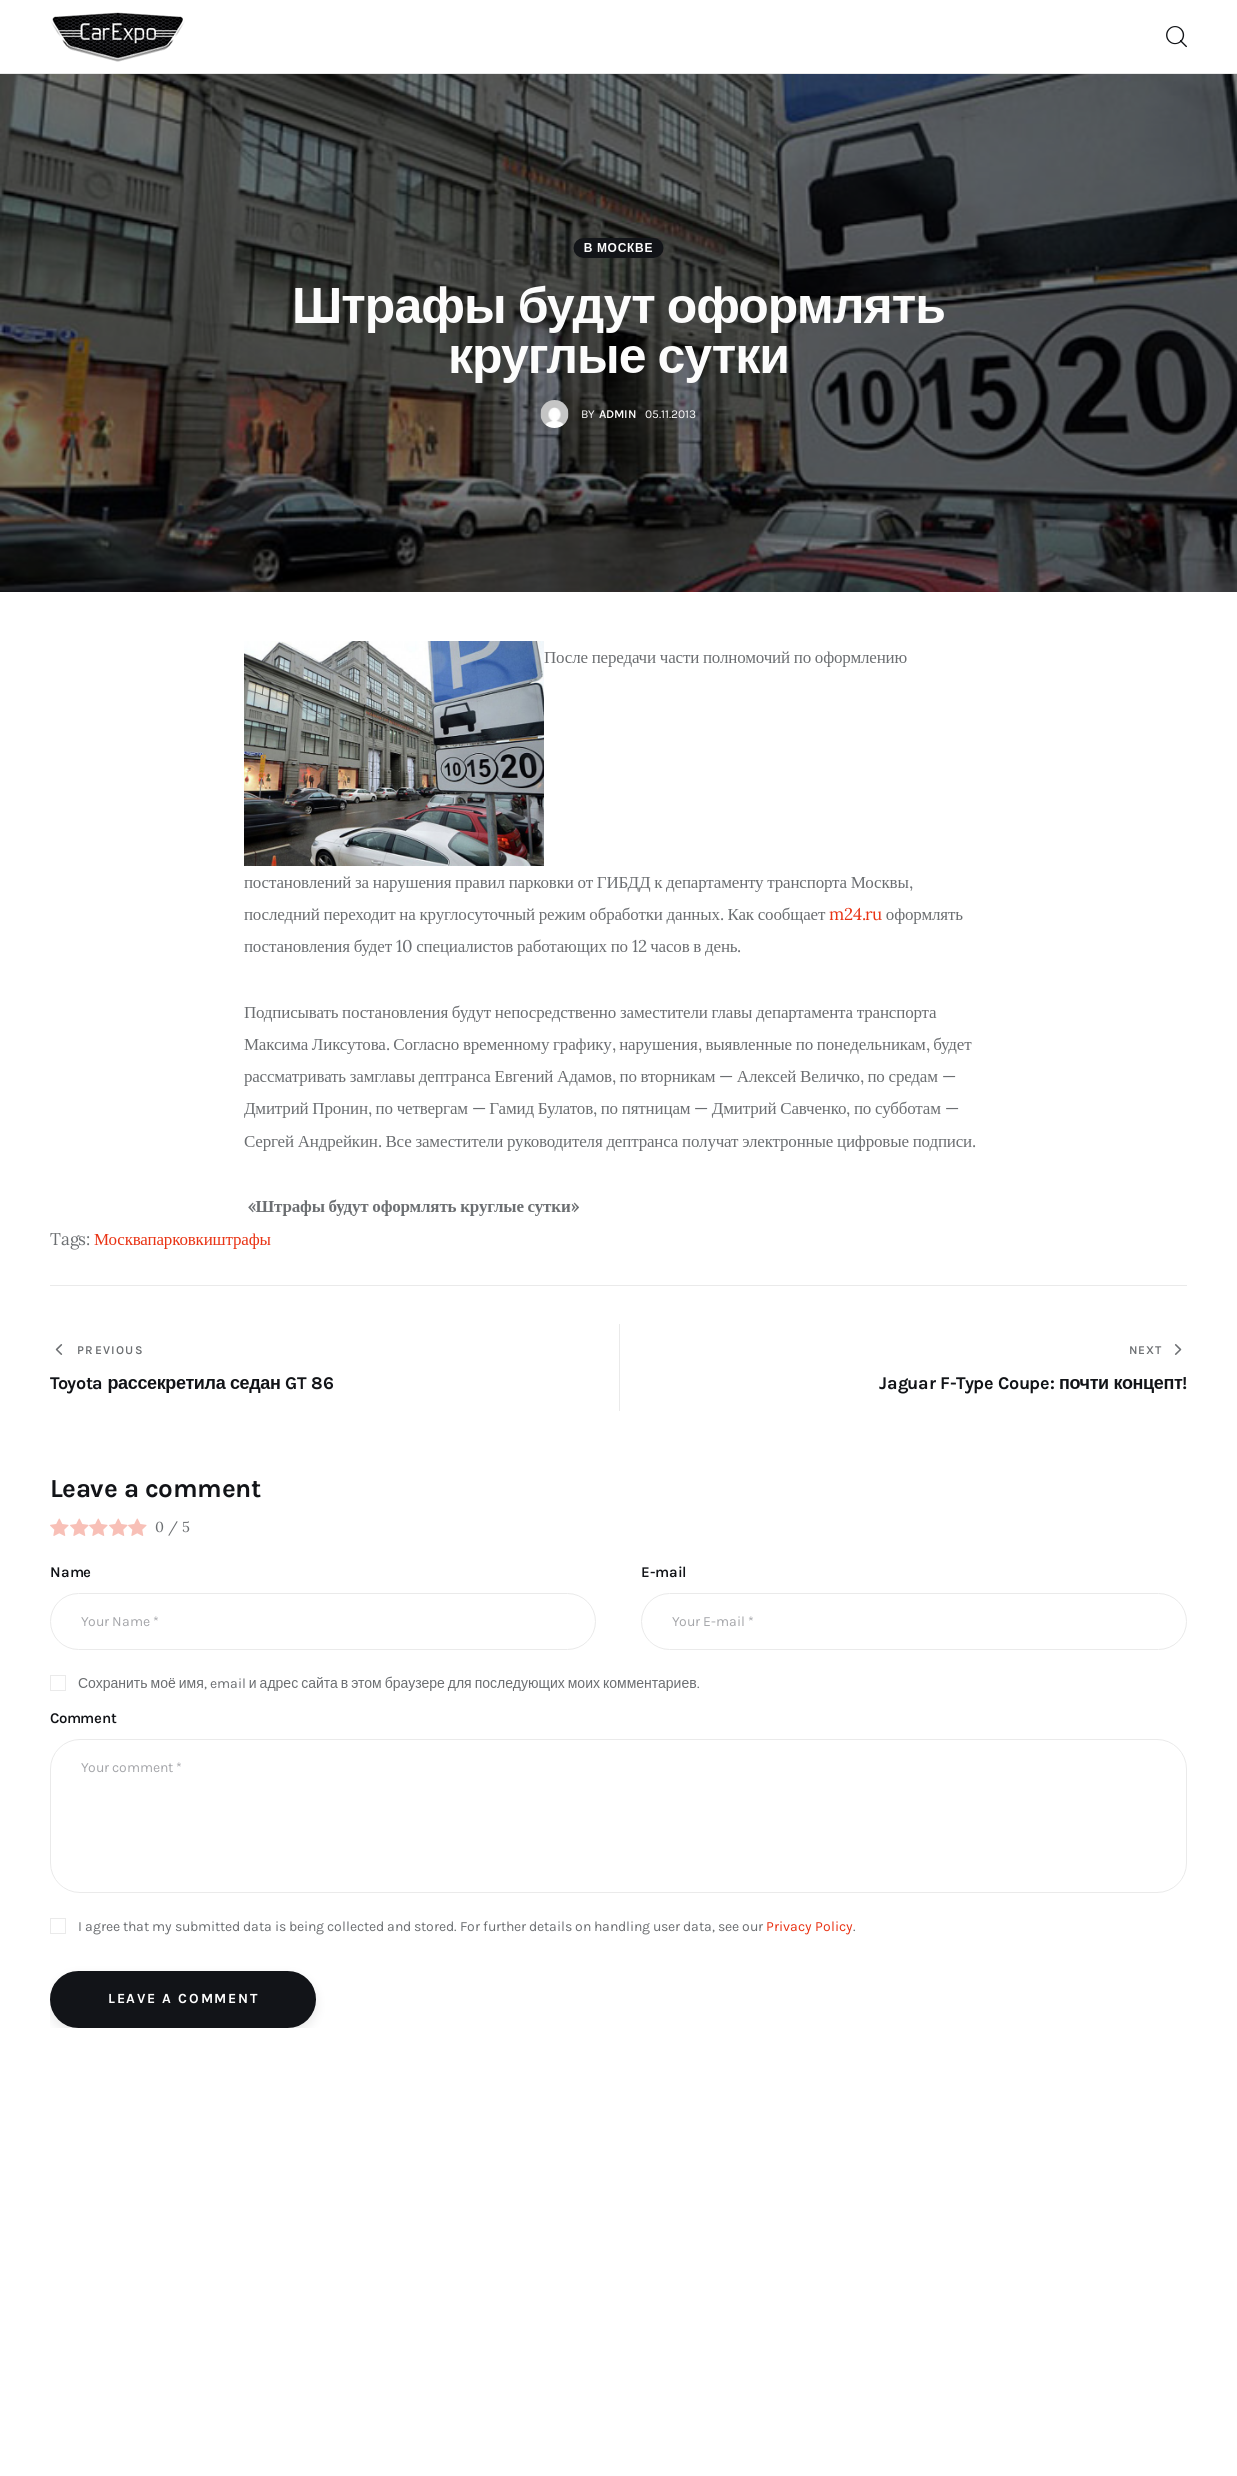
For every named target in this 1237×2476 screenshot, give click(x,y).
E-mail (663, 1572)
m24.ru (855, 914)
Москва (121, 1239)
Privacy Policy (809, 1926)
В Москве (618, 248)
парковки (180, 1239)
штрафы (242, 1239)
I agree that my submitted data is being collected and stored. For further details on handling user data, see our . (467, 1926)
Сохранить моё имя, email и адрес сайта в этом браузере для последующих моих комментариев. (389, 1683)
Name (70, 1572)
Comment (83, 1718)
